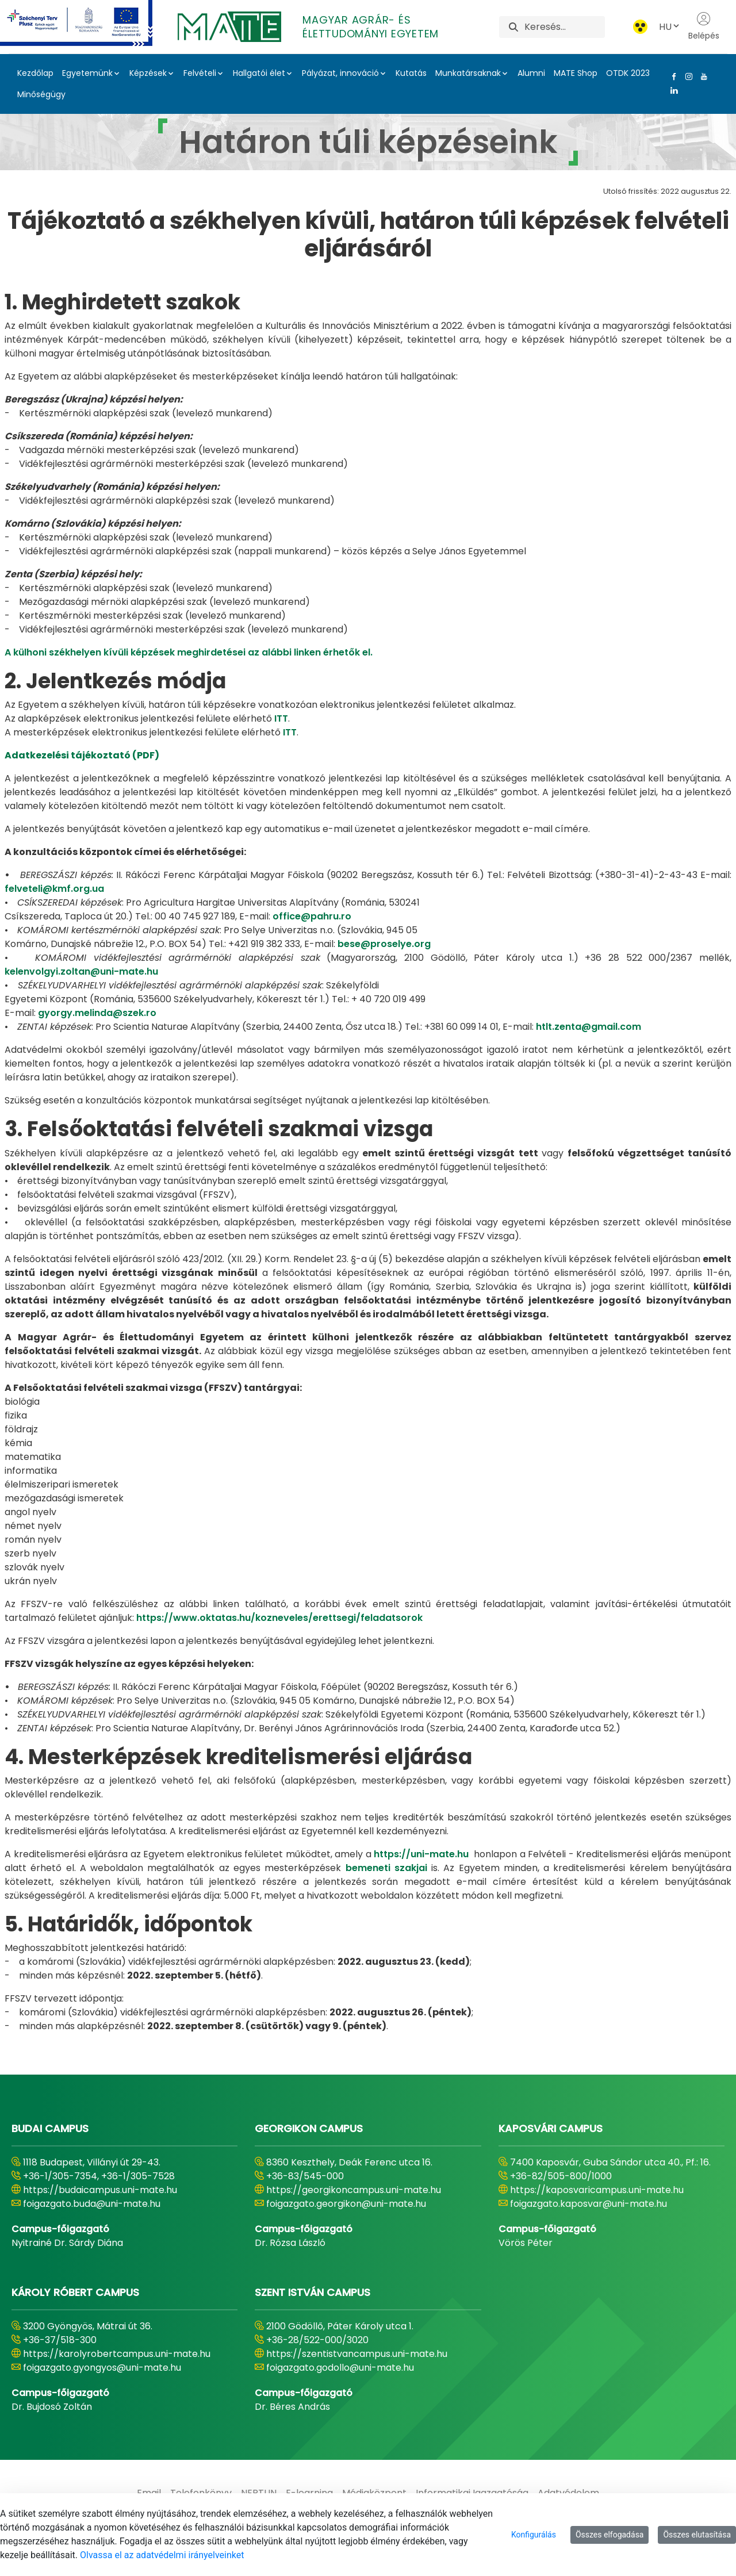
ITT (281, 718)
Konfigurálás (533, 2534)
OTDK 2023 (628, 73)
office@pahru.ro (312, 916)
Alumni (531, 73)
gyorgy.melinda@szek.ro (97, 1012)
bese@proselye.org (384, 943)
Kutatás (411, 73)
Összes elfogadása (610, 2534)
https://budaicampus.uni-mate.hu (100, 2189)
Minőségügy (41, 94)
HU (670, 26)
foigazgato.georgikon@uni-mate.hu (346, 2203)
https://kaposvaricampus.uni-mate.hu (597, 2189)
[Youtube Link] (701, 76)
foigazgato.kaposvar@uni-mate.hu (588, 2203)
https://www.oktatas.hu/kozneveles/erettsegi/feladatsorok (279, 1617)
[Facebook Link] (671, 76)
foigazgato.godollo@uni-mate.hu (340, 2367)
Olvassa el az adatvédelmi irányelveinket (162, 2555)
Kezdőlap (35, 73)
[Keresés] (564, 27)
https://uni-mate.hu (421, 1854)
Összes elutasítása (697, 2534)
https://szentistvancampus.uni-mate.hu (356, 2353)
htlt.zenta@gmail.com (588, 1026)
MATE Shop (575, 73)
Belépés (703, 26)
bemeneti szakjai (389, 1867)
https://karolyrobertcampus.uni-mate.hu (116, 2353)
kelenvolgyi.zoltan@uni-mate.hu (81, 971)
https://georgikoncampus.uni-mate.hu (353, 2189)
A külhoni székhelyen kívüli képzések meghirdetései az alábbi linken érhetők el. (189, 652)
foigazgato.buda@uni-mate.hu (91, 2203)
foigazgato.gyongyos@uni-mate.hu (102, 2367)
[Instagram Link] (686, 76)
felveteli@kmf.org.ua (54, 888)
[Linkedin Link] (671, 90)
